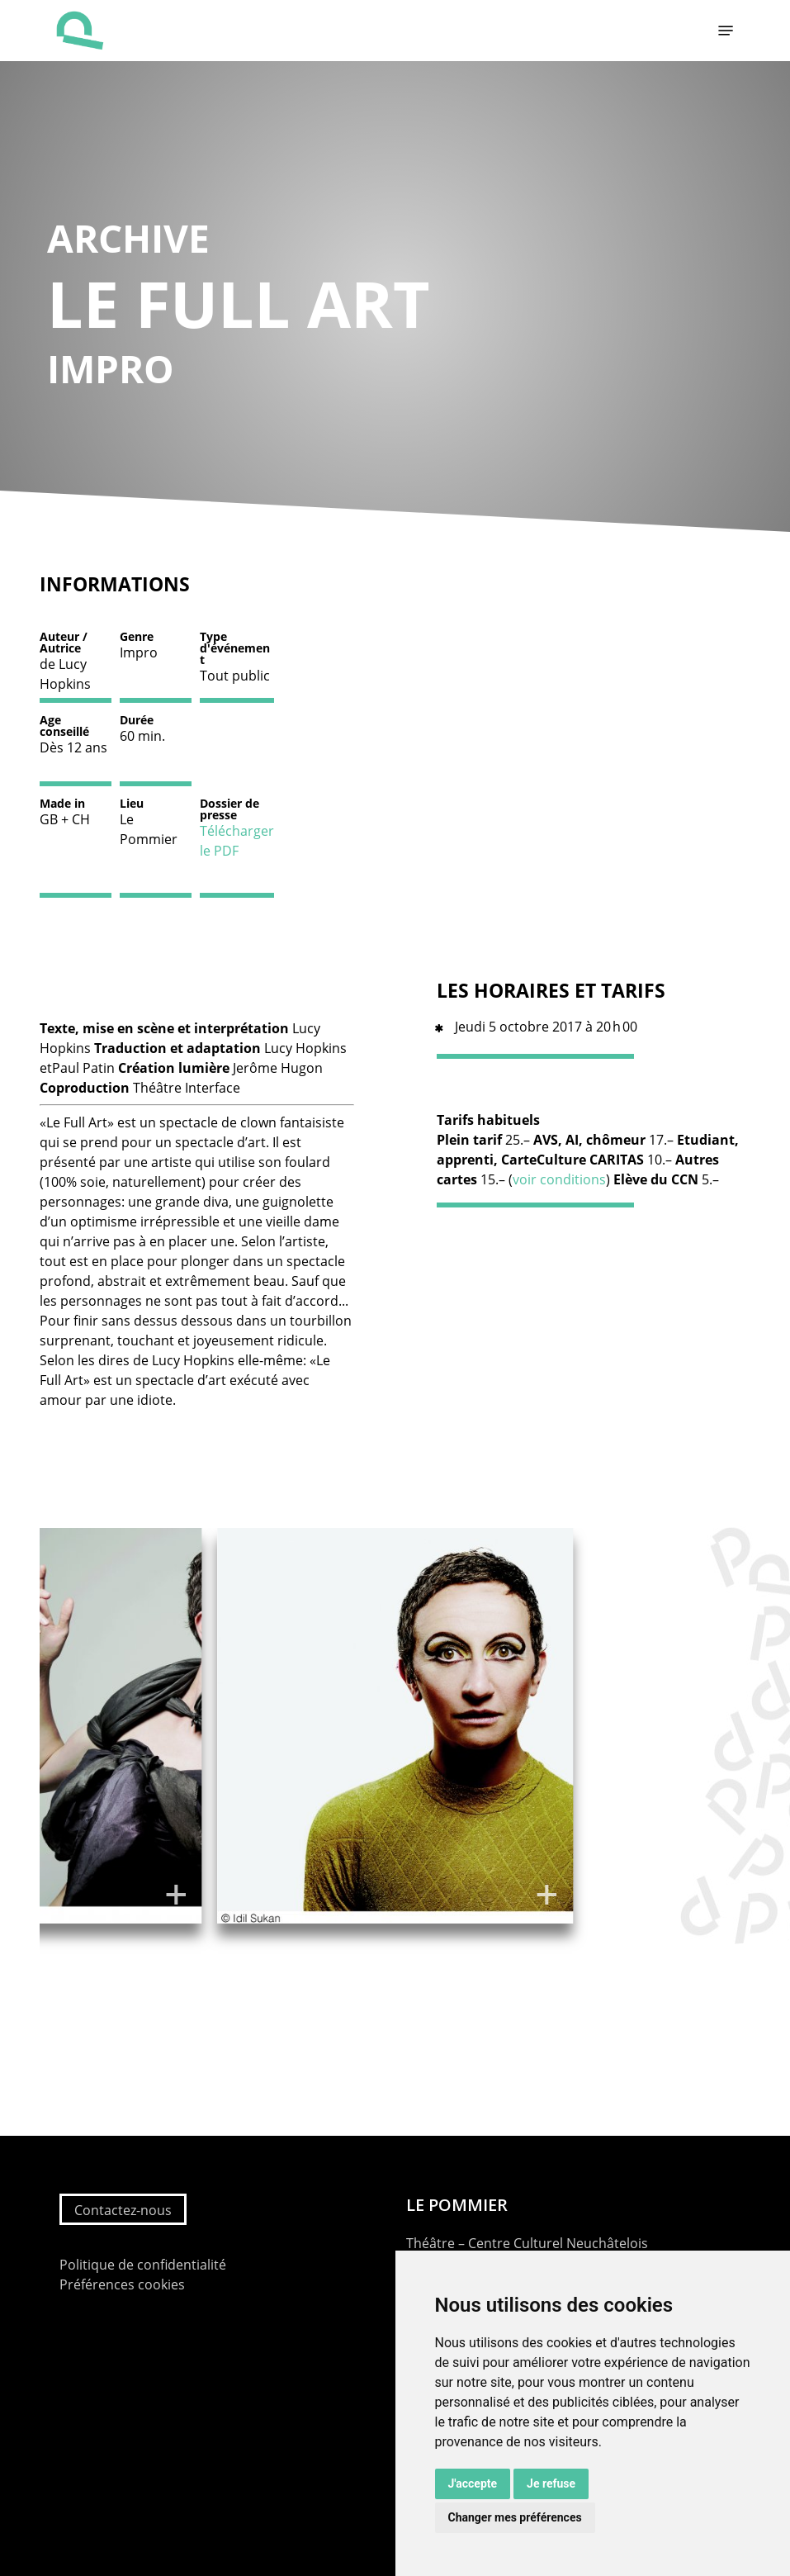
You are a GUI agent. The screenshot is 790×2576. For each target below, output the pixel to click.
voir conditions (559, 1179)
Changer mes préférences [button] (515, 2517)
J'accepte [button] (473, 2483)
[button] (725, 30)
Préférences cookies (122, 2284)
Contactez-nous (123, 2210)
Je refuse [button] (551, 2483)
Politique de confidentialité (142, 2265)
